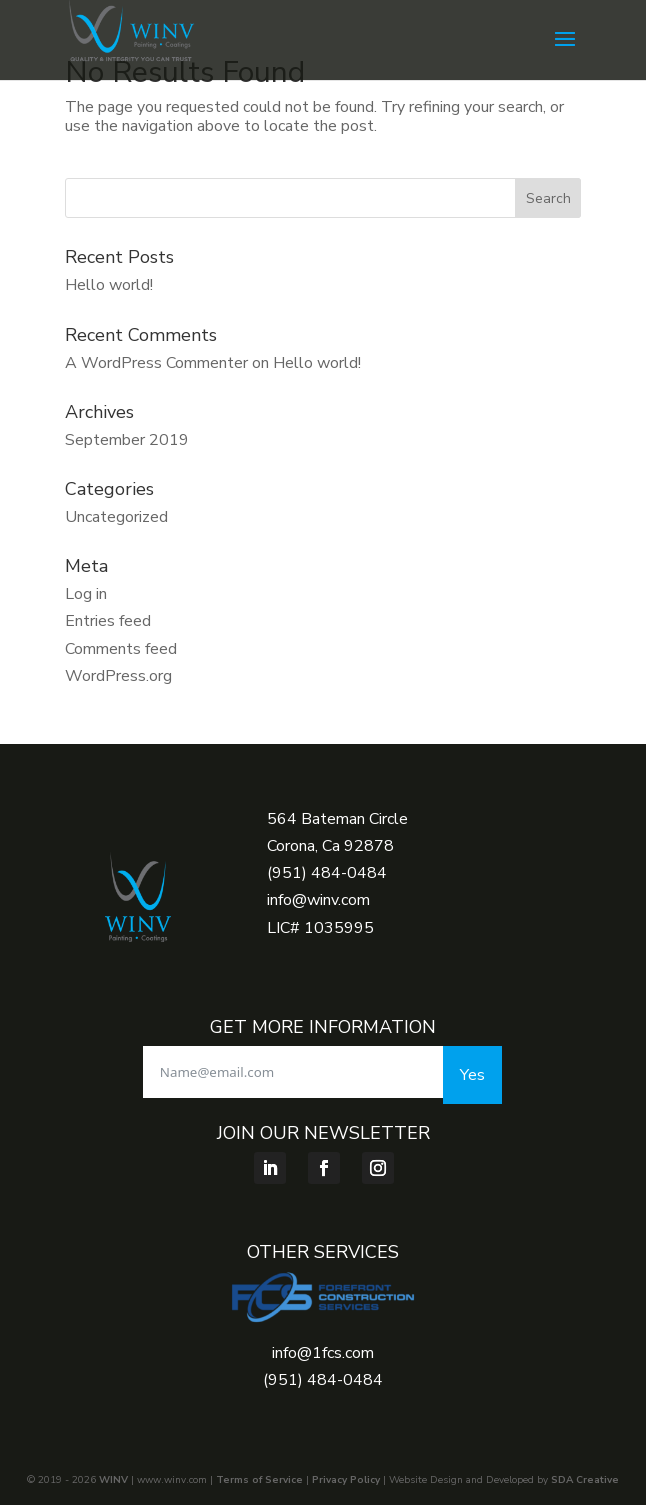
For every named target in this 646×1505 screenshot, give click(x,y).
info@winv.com (318, 900)
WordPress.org (118, 676)
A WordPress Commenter (156, 363)
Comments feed (121, 649)
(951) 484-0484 (327, 873)
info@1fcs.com (323, 1353)
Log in (86, 594)
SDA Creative (585, 1480)
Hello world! (109, 285)
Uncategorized (116, 517)
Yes (472, 1075)
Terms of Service (259, 1480)
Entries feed (108, 621)
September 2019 (127, 440)
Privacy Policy (346, 1480)
